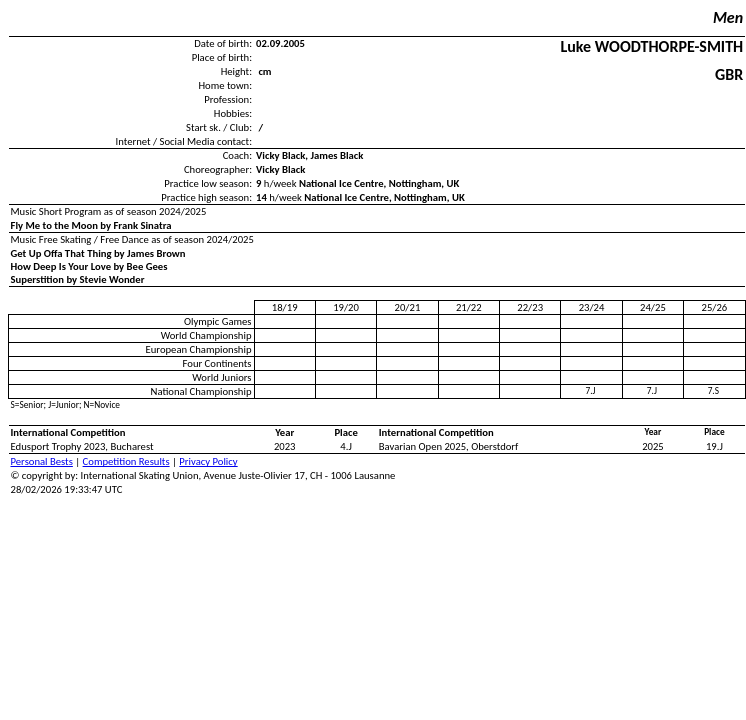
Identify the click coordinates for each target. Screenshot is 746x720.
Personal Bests (42, 461)
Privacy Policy (208, 461)
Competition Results (126, 461)
